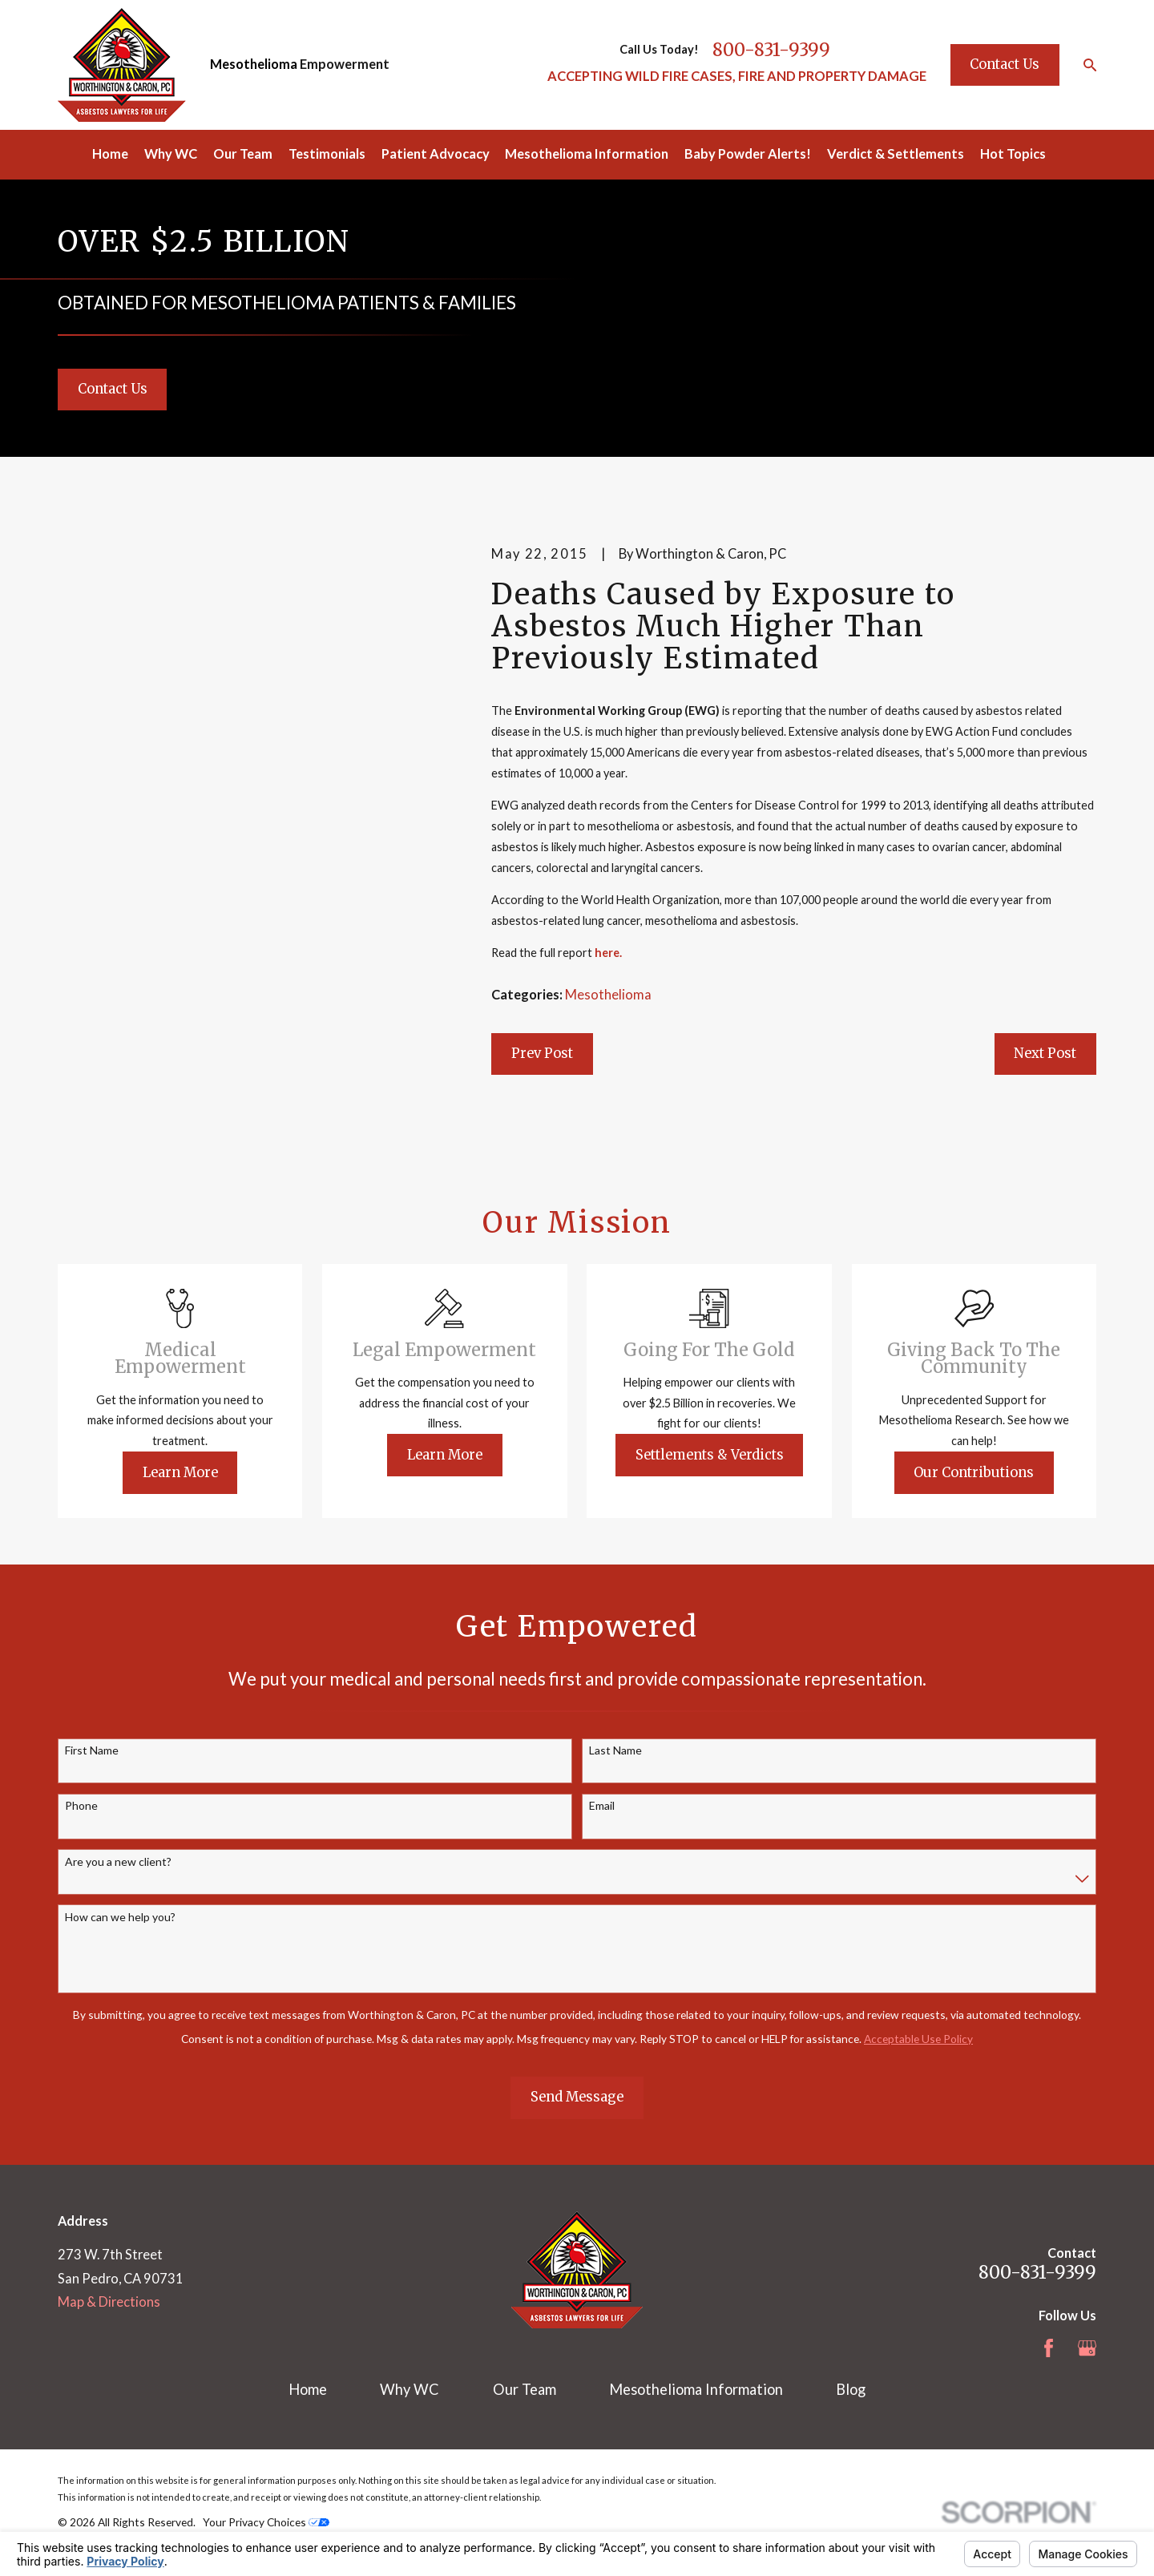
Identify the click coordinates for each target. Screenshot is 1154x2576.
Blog (851, 2389)
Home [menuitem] (110, 154)
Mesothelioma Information (696, 2389)
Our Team (524, 2389)
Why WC (409, 2389)
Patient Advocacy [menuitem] (435, 154)
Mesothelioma (253, 64)
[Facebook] (1048, 2348)
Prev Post (542, 1053)
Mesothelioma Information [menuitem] (586, 154)
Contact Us (1004, 64)
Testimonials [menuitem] (326, 154)
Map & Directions (109, 2302)
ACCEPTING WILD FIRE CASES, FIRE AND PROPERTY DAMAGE (736, 76)
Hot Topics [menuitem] (1013, 154)
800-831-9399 (771, 50)
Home (307, 2389)
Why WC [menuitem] (170, 154)
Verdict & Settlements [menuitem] (895, 154)
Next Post (1045, 1053)
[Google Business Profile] (1087, 2348)
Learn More (202, 1472)
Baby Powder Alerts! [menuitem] (747, 154)
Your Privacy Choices (266, 2522)
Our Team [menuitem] (242, 154)
